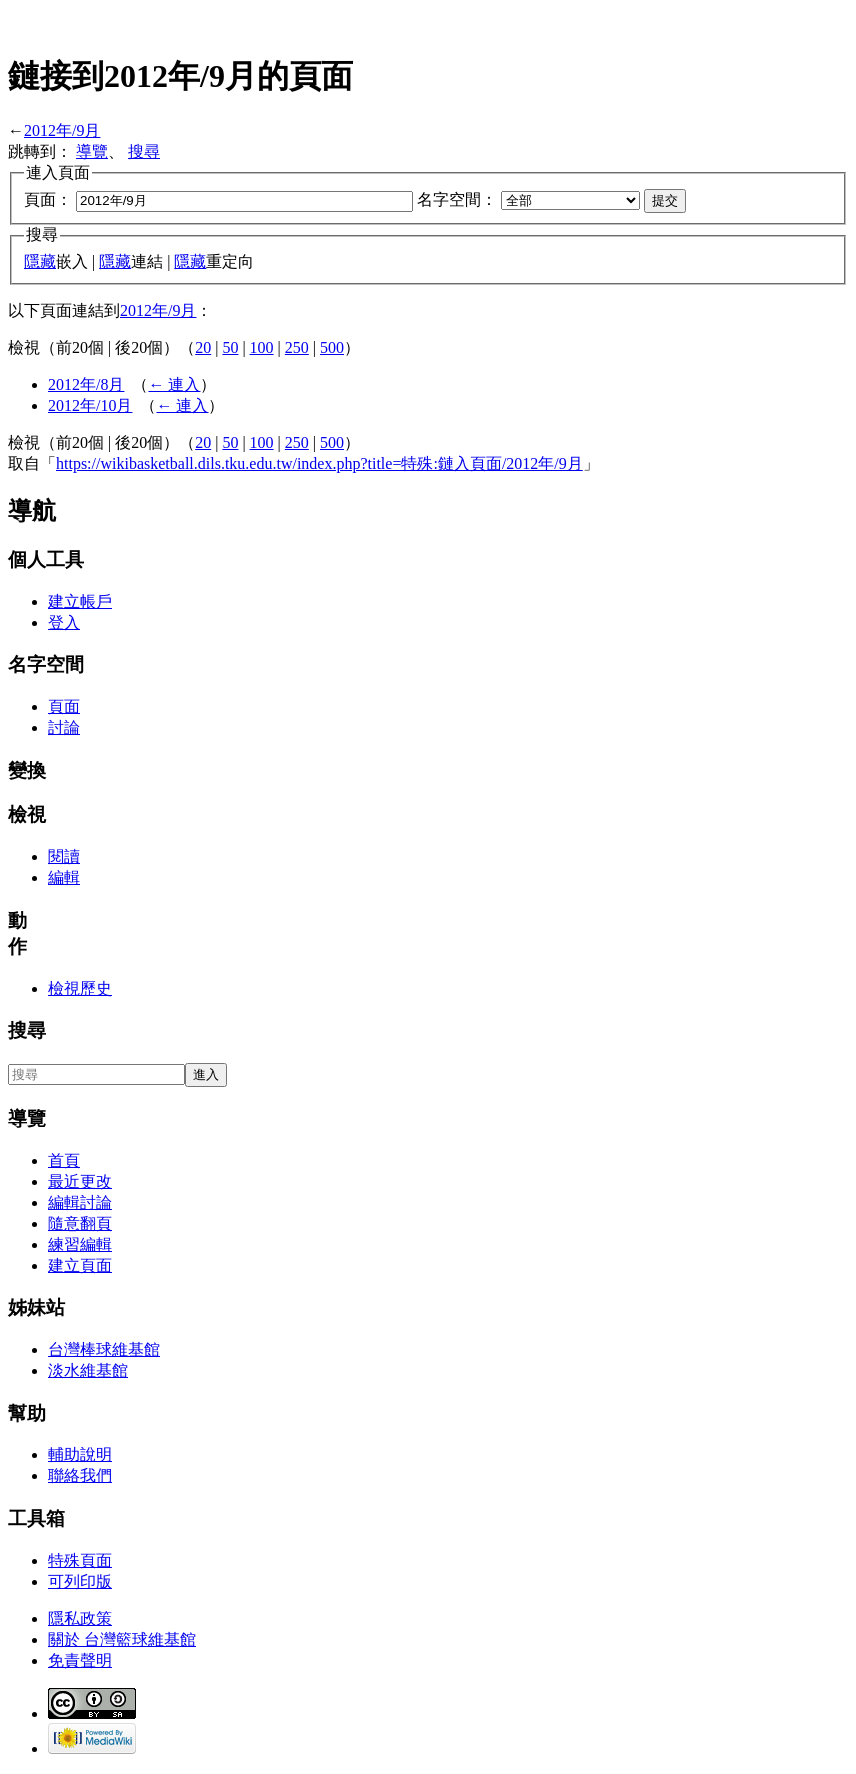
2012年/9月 (62, 130)
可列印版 (80, 1581)
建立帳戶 (80, 601)
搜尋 (144, 151)
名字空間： (457, 199)
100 (262, 347)
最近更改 (80, 1181)
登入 (64, 622)
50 (230, 347)
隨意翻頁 (80, 1223)
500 (332, 347)
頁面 (64, 706)
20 (203, 347)
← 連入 (174, 384)
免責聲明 (80, 1660)
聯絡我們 (80, 1475)
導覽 (92, 151)
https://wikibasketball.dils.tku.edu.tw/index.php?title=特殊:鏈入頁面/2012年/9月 (319, 463)
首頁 (64, 1160)
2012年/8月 (86, 384)
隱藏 (40, 261)
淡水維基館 (88, 1370)
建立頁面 (80, 1265)
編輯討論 (80, 1202)
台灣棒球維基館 (104, 1349)
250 (297, 347)
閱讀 (64, 856)
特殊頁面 (80, 1560)
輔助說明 (80, 1454)
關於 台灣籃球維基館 (122, 1639)
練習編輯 (80, 1244)
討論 (64, 727)
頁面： (48, 199)
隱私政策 (80, 1618)
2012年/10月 (90, 405)
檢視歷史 (80, 988)
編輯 (64, 877)
